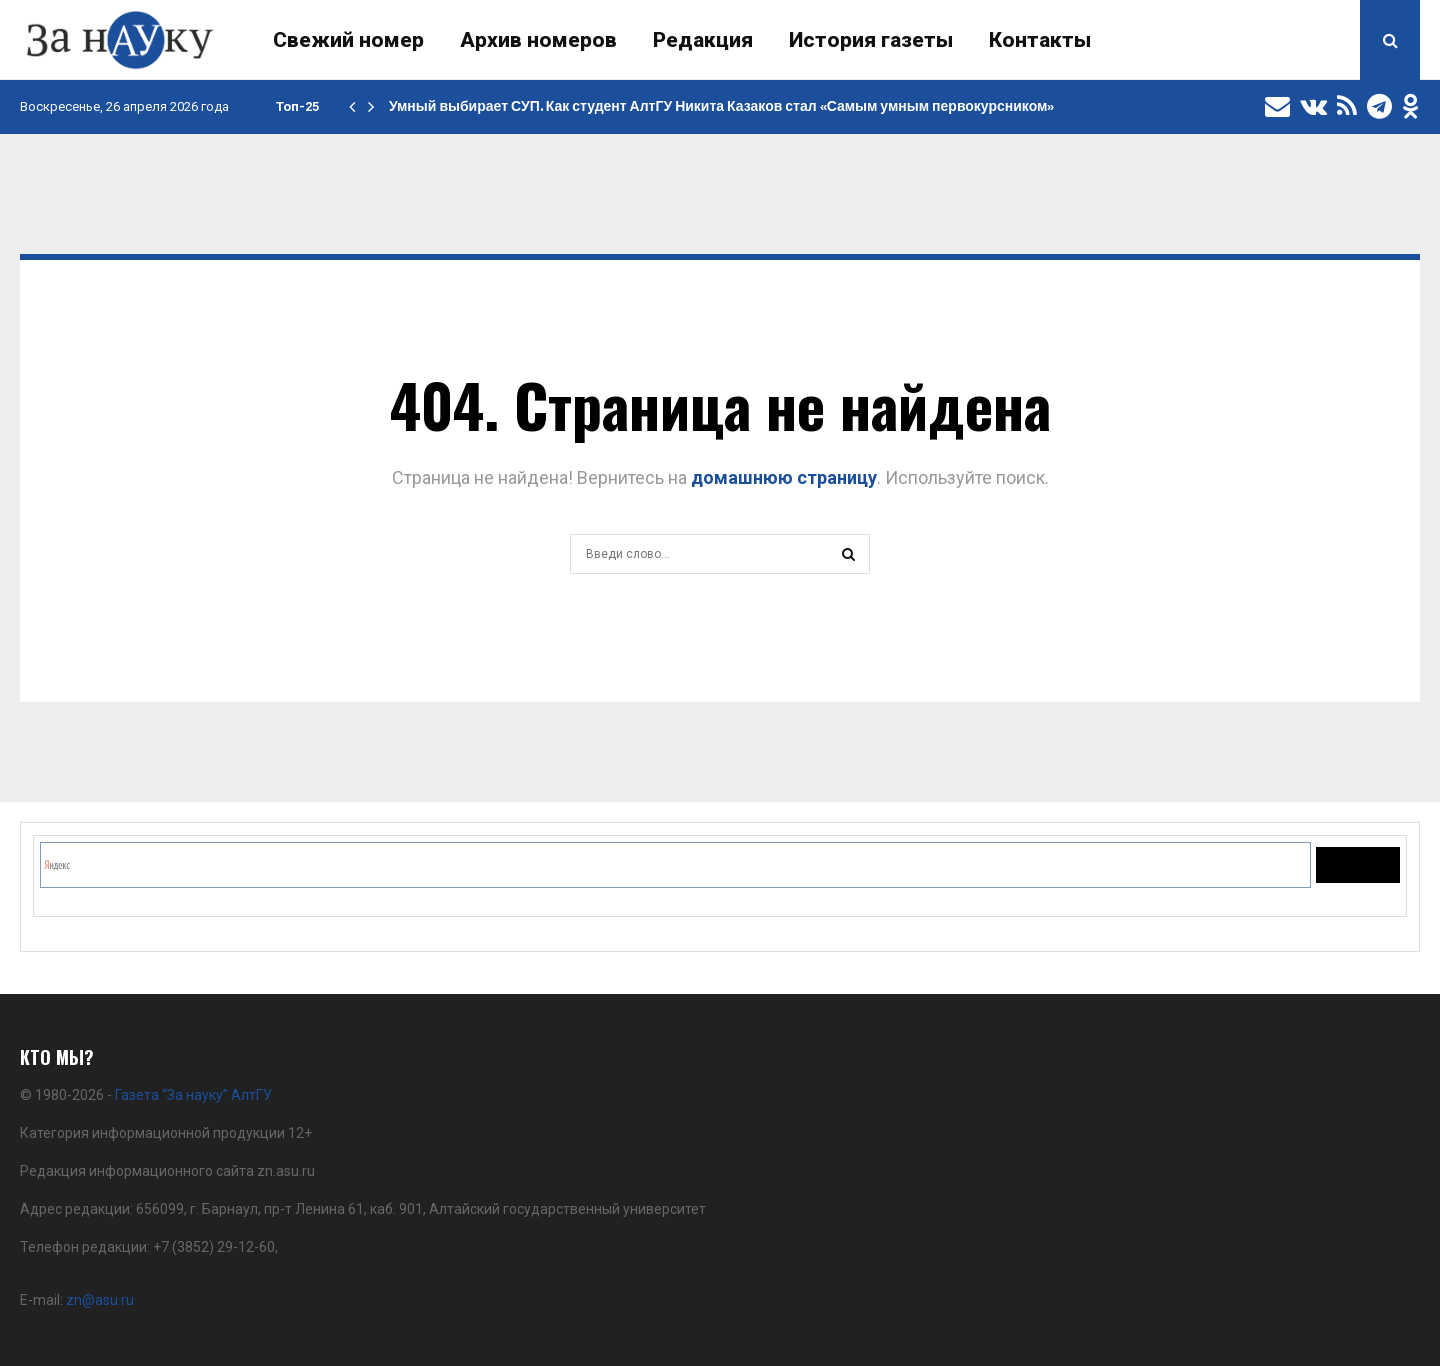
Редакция (703, 40)
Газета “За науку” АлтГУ (193, 1095)
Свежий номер (348, 40)
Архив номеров (538, 40)
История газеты (871, 40)
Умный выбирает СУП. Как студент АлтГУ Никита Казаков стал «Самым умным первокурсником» (721, 106)
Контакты (1040, 40)
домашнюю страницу (784, 477)
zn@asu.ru (100, 1300)
